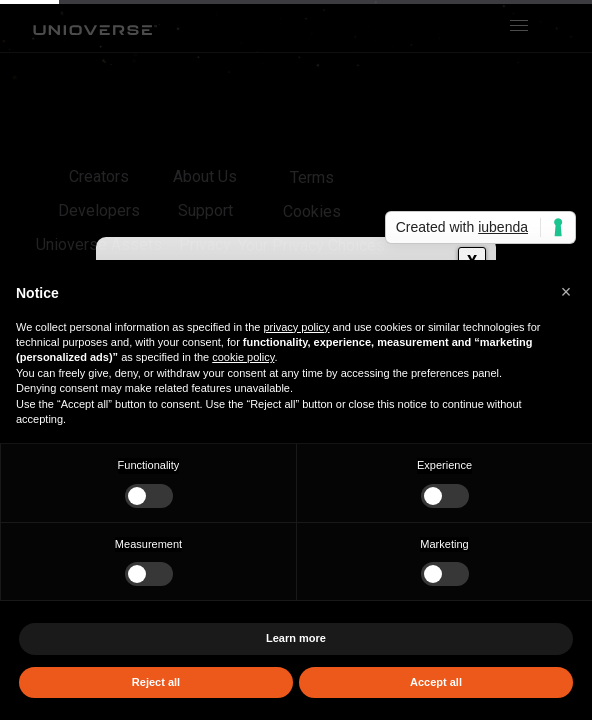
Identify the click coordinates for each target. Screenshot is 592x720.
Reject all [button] (156, 682)
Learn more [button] (296, 638)
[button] (566, 292)
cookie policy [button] (243, 357)
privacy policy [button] (296, 327)
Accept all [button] (436, 682)
